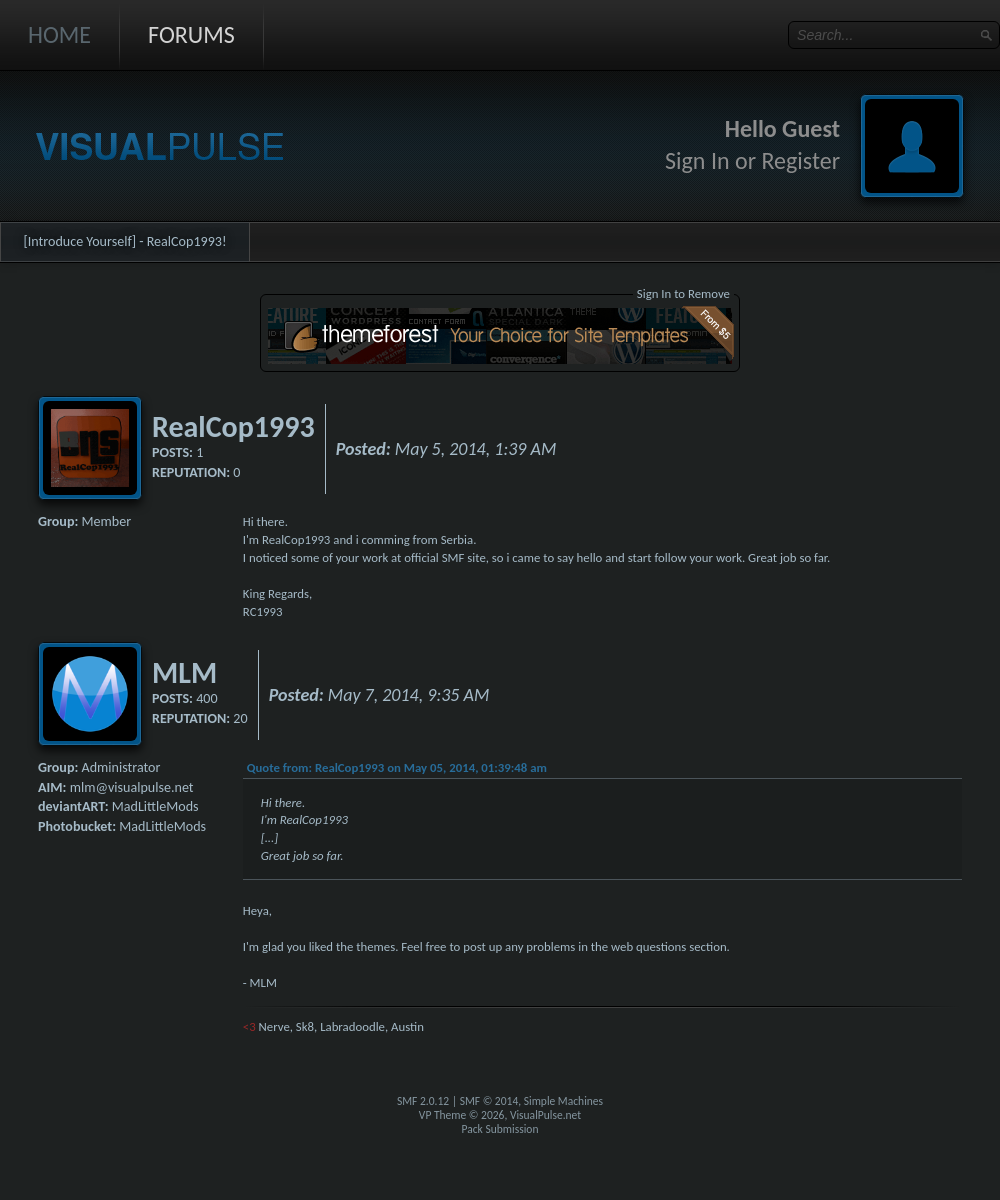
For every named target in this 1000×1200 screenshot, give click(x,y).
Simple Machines (563, 1101)
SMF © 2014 (489, 1101)
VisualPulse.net (545, 1115)
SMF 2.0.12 (423, 1101)
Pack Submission (500, 1129)
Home (59, 34)
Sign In (697, 160)
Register (800, 160)
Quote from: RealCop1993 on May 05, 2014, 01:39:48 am (397, 767)
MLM (184, 672)
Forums (191, 34)
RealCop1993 (233, 426)
